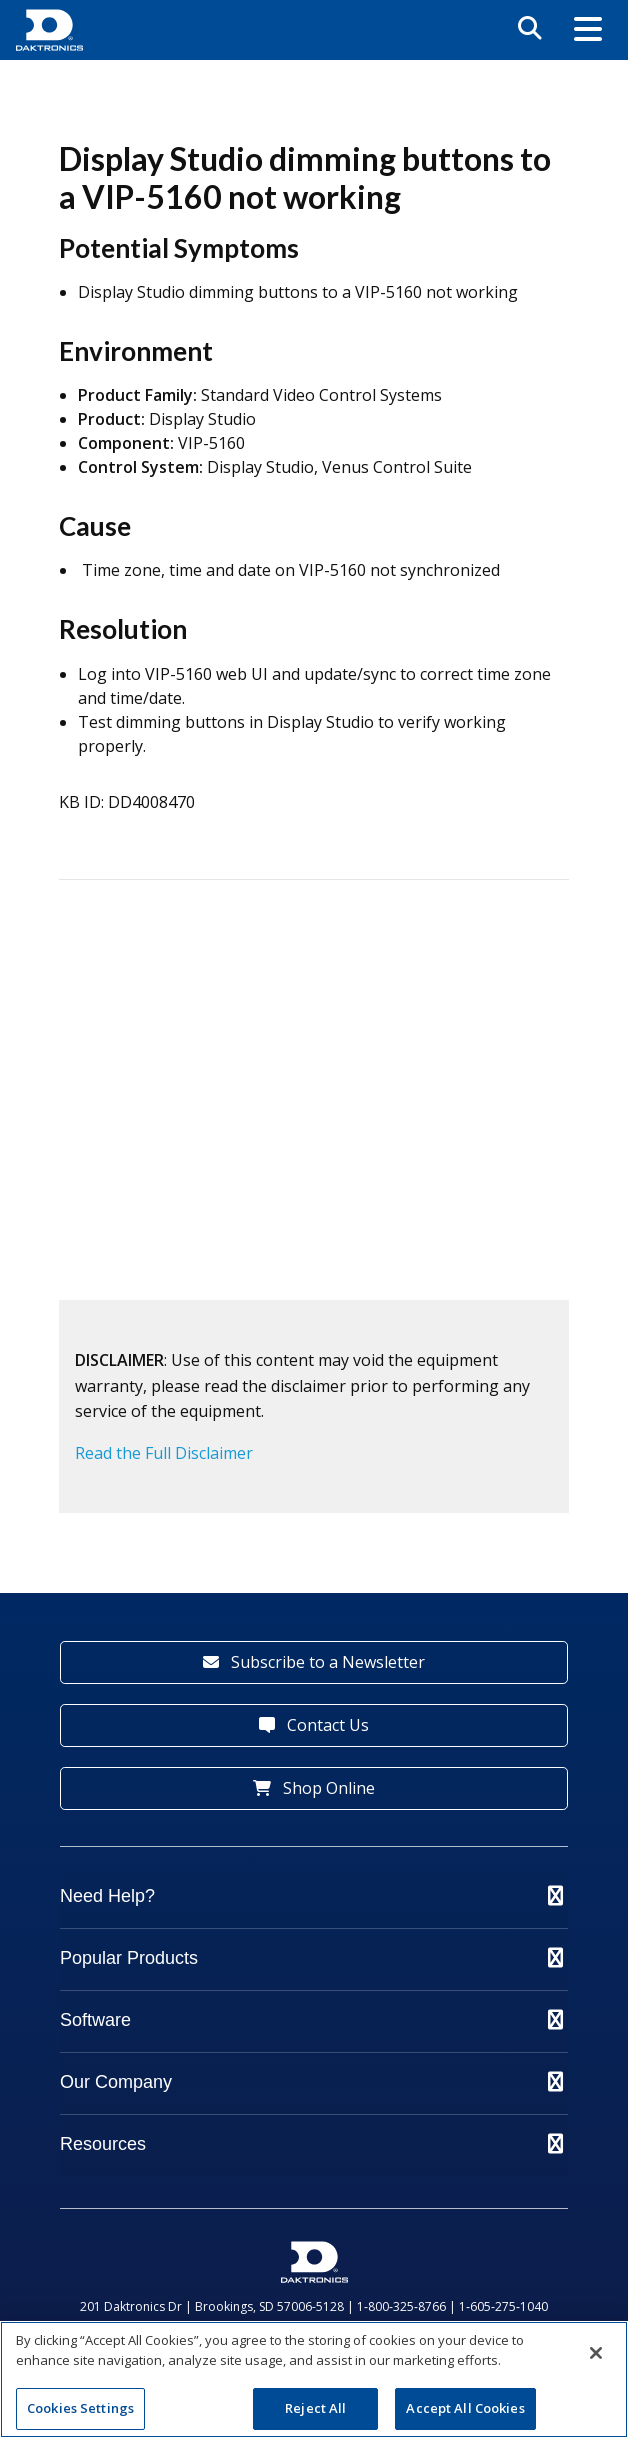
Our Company (311, 2082)
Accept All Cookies (465, 2408)
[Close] (596, 2353)
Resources (311, 2144)
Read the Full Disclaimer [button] (164, 1453)
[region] (314, 2379)
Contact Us (314, 1725)
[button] (588, 30)
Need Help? (311, 1896)
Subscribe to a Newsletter (314, 1662)
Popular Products (311, 1958)
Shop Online (314, 1788)
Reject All (315, 2408)
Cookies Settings (80, 2408)
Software (311, 2020)
